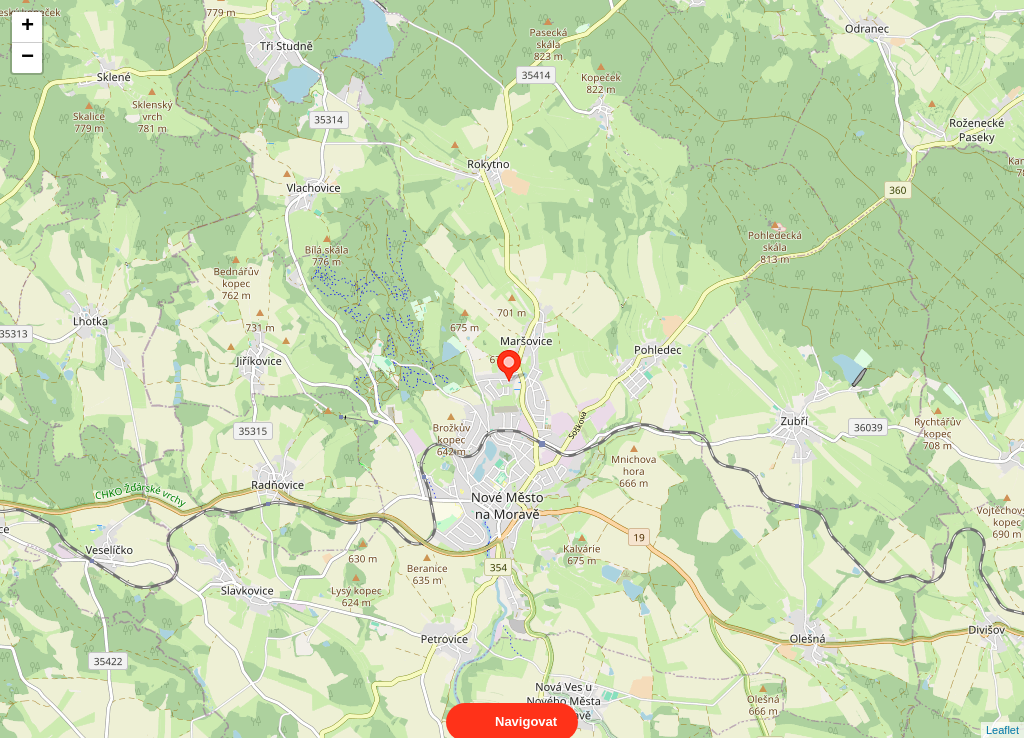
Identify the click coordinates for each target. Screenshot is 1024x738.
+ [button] (27, 27)
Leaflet (1002, 712)
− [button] (27, 58)
